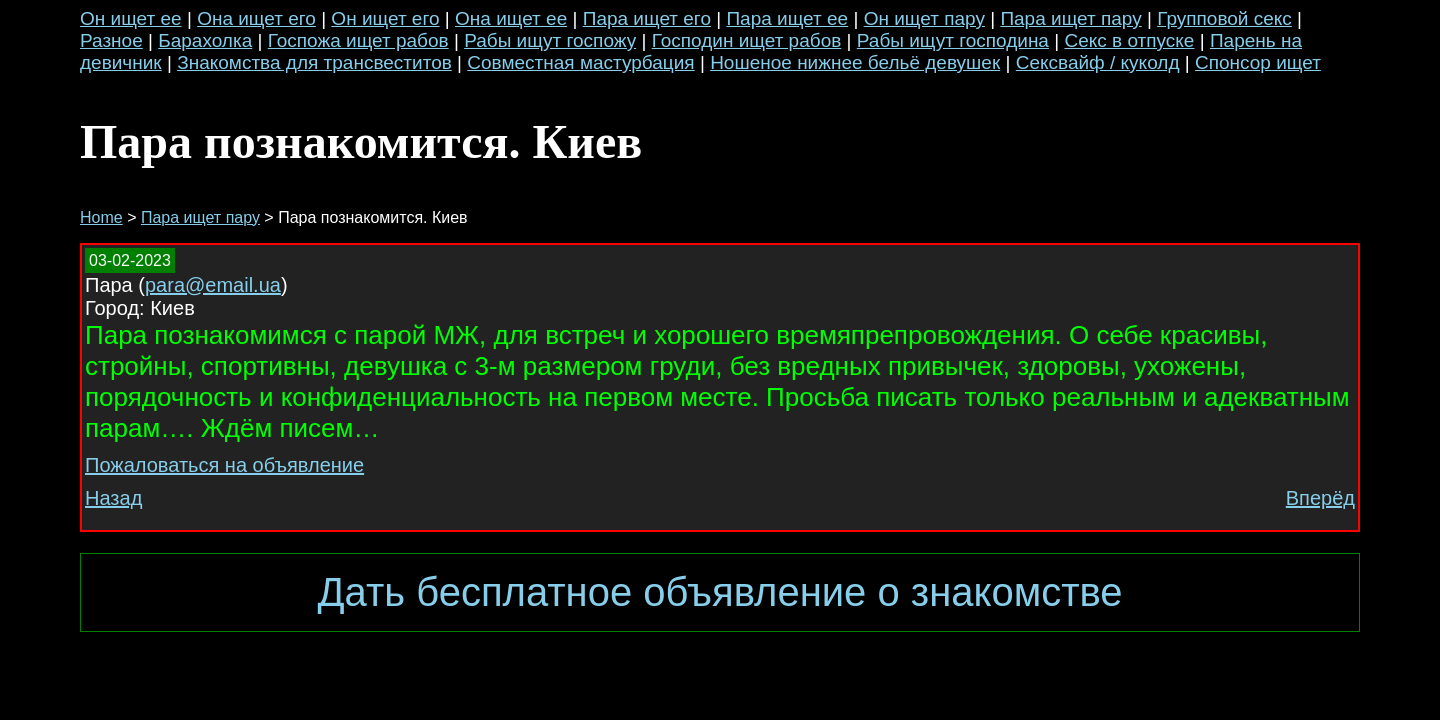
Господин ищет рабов (747, 40)
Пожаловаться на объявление (224, 465)
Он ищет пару (924, 18)
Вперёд (1320, 498)
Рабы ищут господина (953, 40)
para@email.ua (213, 285)
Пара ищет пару (1070, 18)
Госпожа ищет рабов (358, 40)
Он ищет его (385, 18)
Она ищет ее (511, 18)
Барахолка (205, 40)
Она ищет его (256, 18)
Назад (113, 498)
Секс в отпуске (1129, 40)
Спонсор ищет (1258, 62)
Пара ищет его (647, 18)
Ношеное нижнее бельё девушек (855, 62)
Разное (111, 40)
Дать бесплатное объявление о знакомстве (719, 592)
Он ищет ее (131, 18)
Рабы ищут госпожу (550, 40)
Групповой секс (1224, 18)
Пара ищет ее (787, 18)
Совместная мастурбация (580, 62)
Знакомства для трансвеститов (314, 62)
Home (101, 217)
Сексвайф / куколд (1098, 62)
